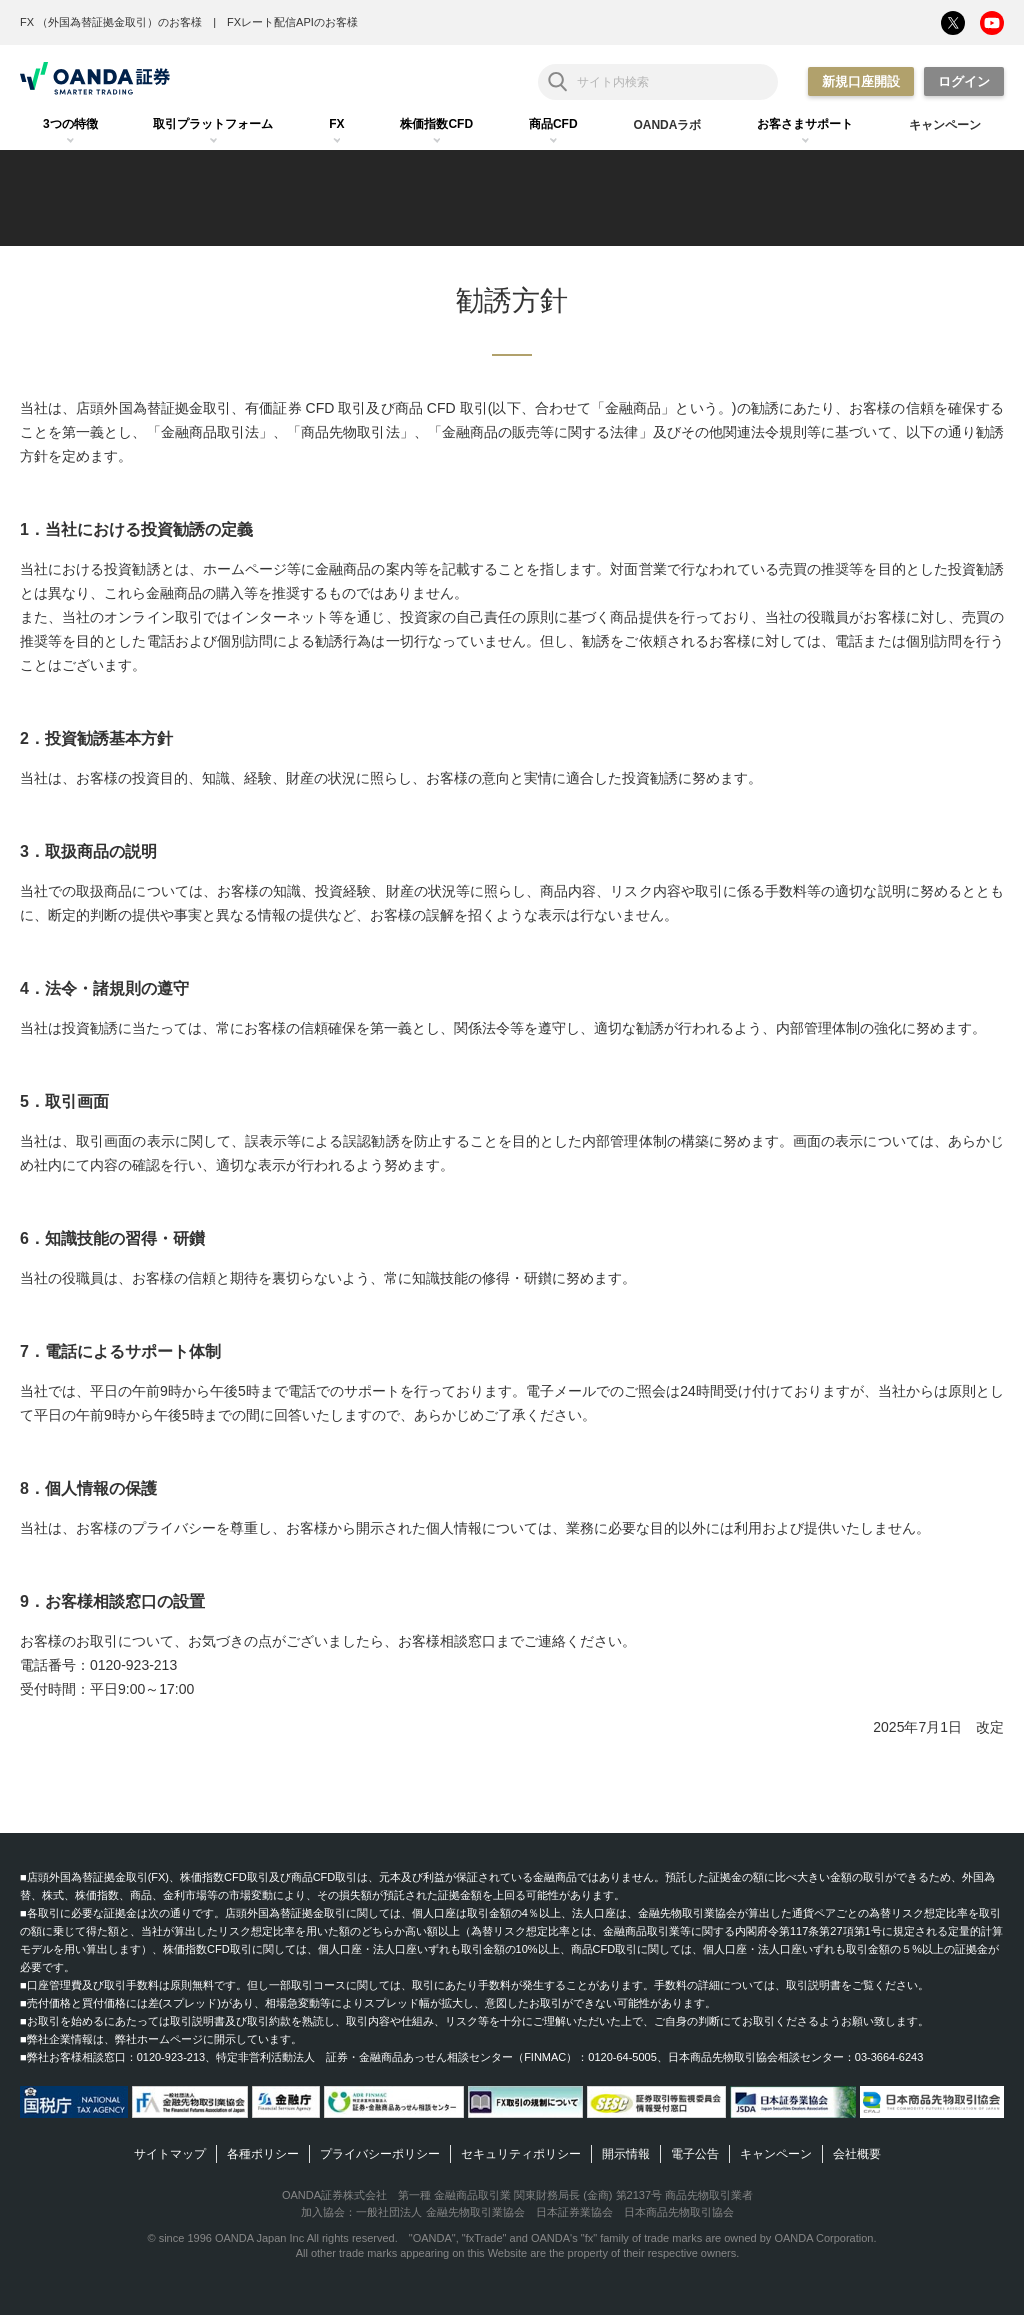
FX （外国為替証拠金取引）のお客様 (111, 22)
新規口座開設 (861, 81)
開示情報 (626, 2154)
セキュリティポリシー (521, 2154)
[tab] (70, 125)
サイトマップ (170, 2154)
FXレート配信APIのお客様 (292, 22)
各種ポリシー (263, 2154)
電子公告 (695, 2154)
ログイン (964, 81)
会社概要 (857, 2154)
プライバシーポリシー (380, 2154)
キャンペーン (776, 2154)
